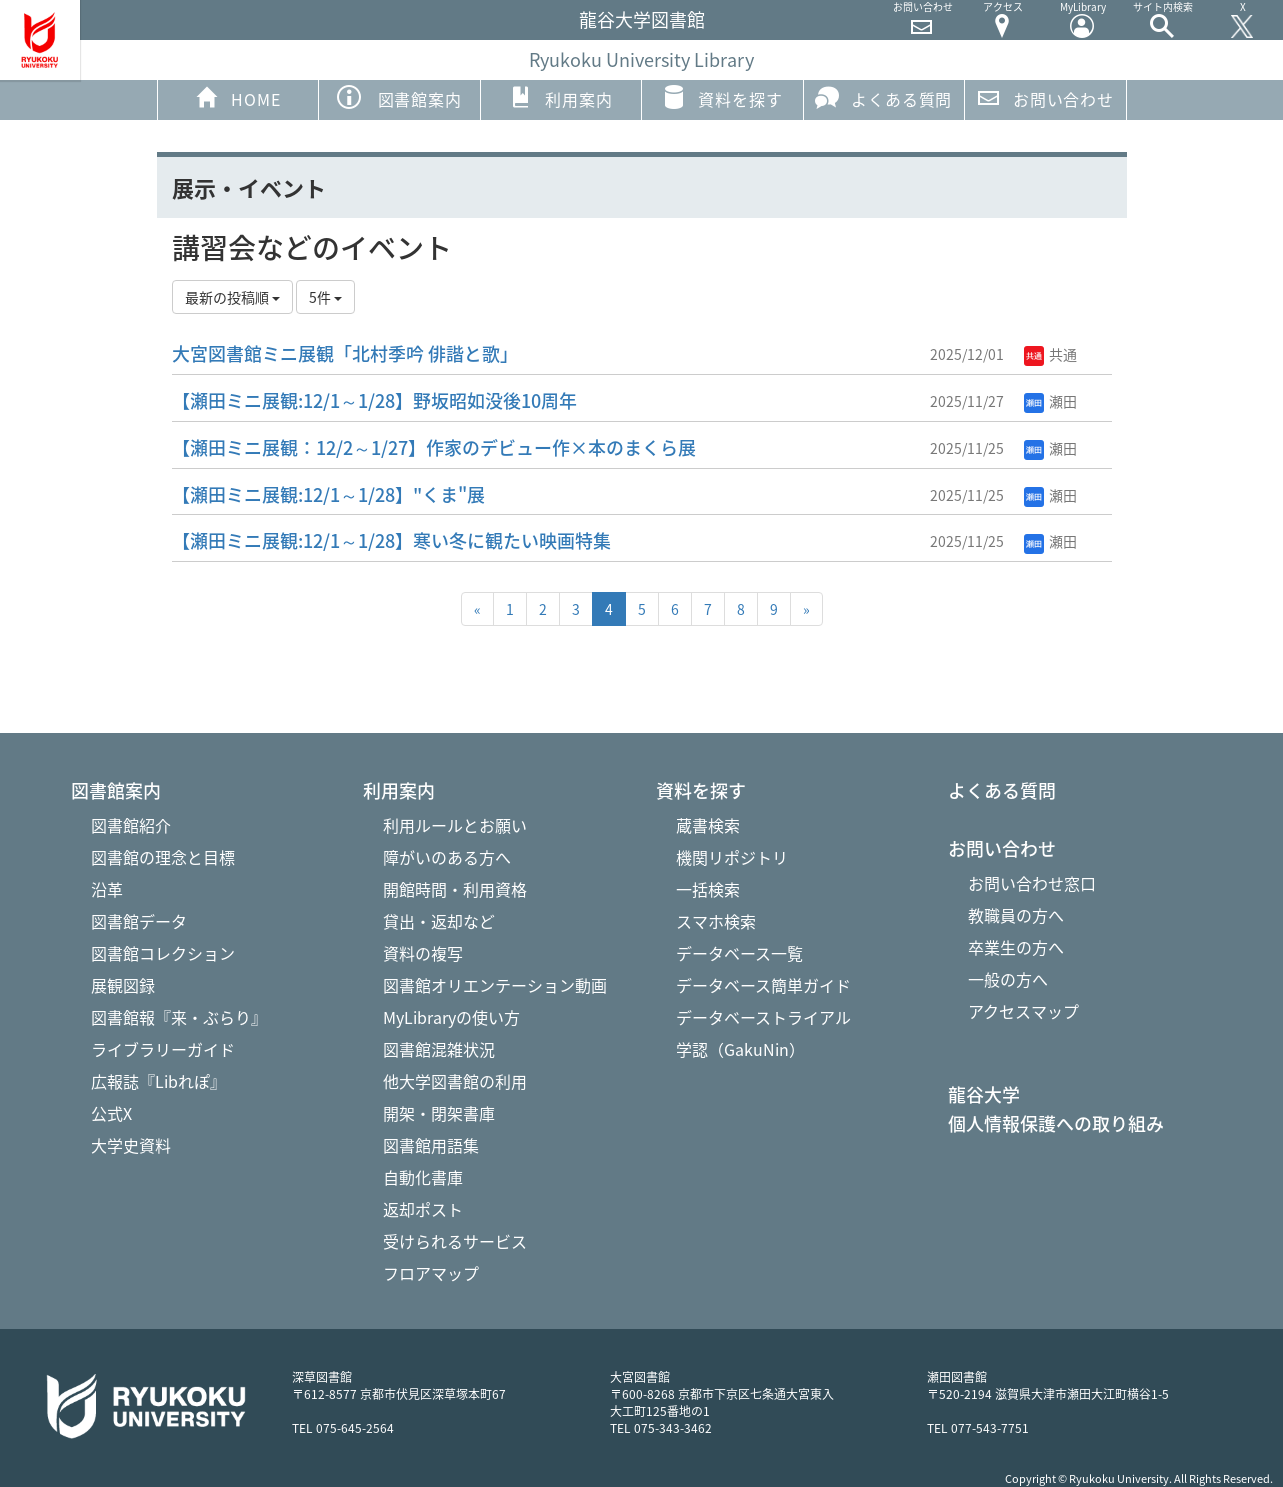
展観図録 (123, 985)
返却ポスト (423, 1209)
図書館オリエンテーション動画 (495, 985)
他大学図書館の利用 (455, 1081)
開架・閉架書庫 (439, 1113)
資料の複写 (423, 953)
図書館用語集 (431, 1145)
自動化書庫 (423, 1177)
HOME (237, 97)
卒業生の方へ (1016, 947)
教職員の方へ (1016, 915)
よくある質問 (883, 97)
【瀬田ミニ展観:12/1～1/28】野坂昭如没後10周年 (374, 400)
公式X (111, 1113)
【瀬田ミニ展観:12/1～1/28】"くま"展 (328, 494)
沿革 (107, 889)
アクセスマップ (1023, 1011)
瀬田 (1050, 401)
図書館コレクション (163, 953)
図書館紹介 (131, 825)
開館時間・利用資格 (455, 889)
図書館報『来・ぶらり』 (179, 1017)
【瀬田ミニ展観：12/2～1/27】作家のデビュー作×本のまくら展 (434, 447)
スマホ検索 (716, 921)
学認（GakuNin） (740, 1049)
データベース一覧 (739, 953)
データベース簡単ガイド (763, 985)
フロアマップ (431, 1273)
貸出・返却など (439, 921)
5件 (325, 297)
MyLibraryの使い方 (451, 1017)
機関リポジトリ (732, 857)
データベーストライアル (763, 1017)
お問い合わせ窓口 (1032, 883)
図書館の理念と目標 (163, 857)
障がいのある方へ (447, 857)
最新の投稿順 (232, 297)
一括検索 (708, 889)
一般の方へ (1008, 979)
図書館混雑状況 (439, 1049)
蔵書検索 (708, 825)
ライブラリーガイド (163, 1049)
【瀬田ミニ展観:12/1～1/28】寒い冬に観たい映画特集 (391, 540)
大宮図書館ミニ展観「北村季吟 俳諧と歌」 (345, 353)
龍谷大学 (984, 1095)
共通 (1050, 354)
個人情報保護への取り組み (1056, 1124)
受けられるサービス (455, 1241)
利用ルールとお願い (455, 825)
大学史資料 (131, 1145)
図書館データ (139, 921)
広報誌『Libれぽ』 (158, 1081)
